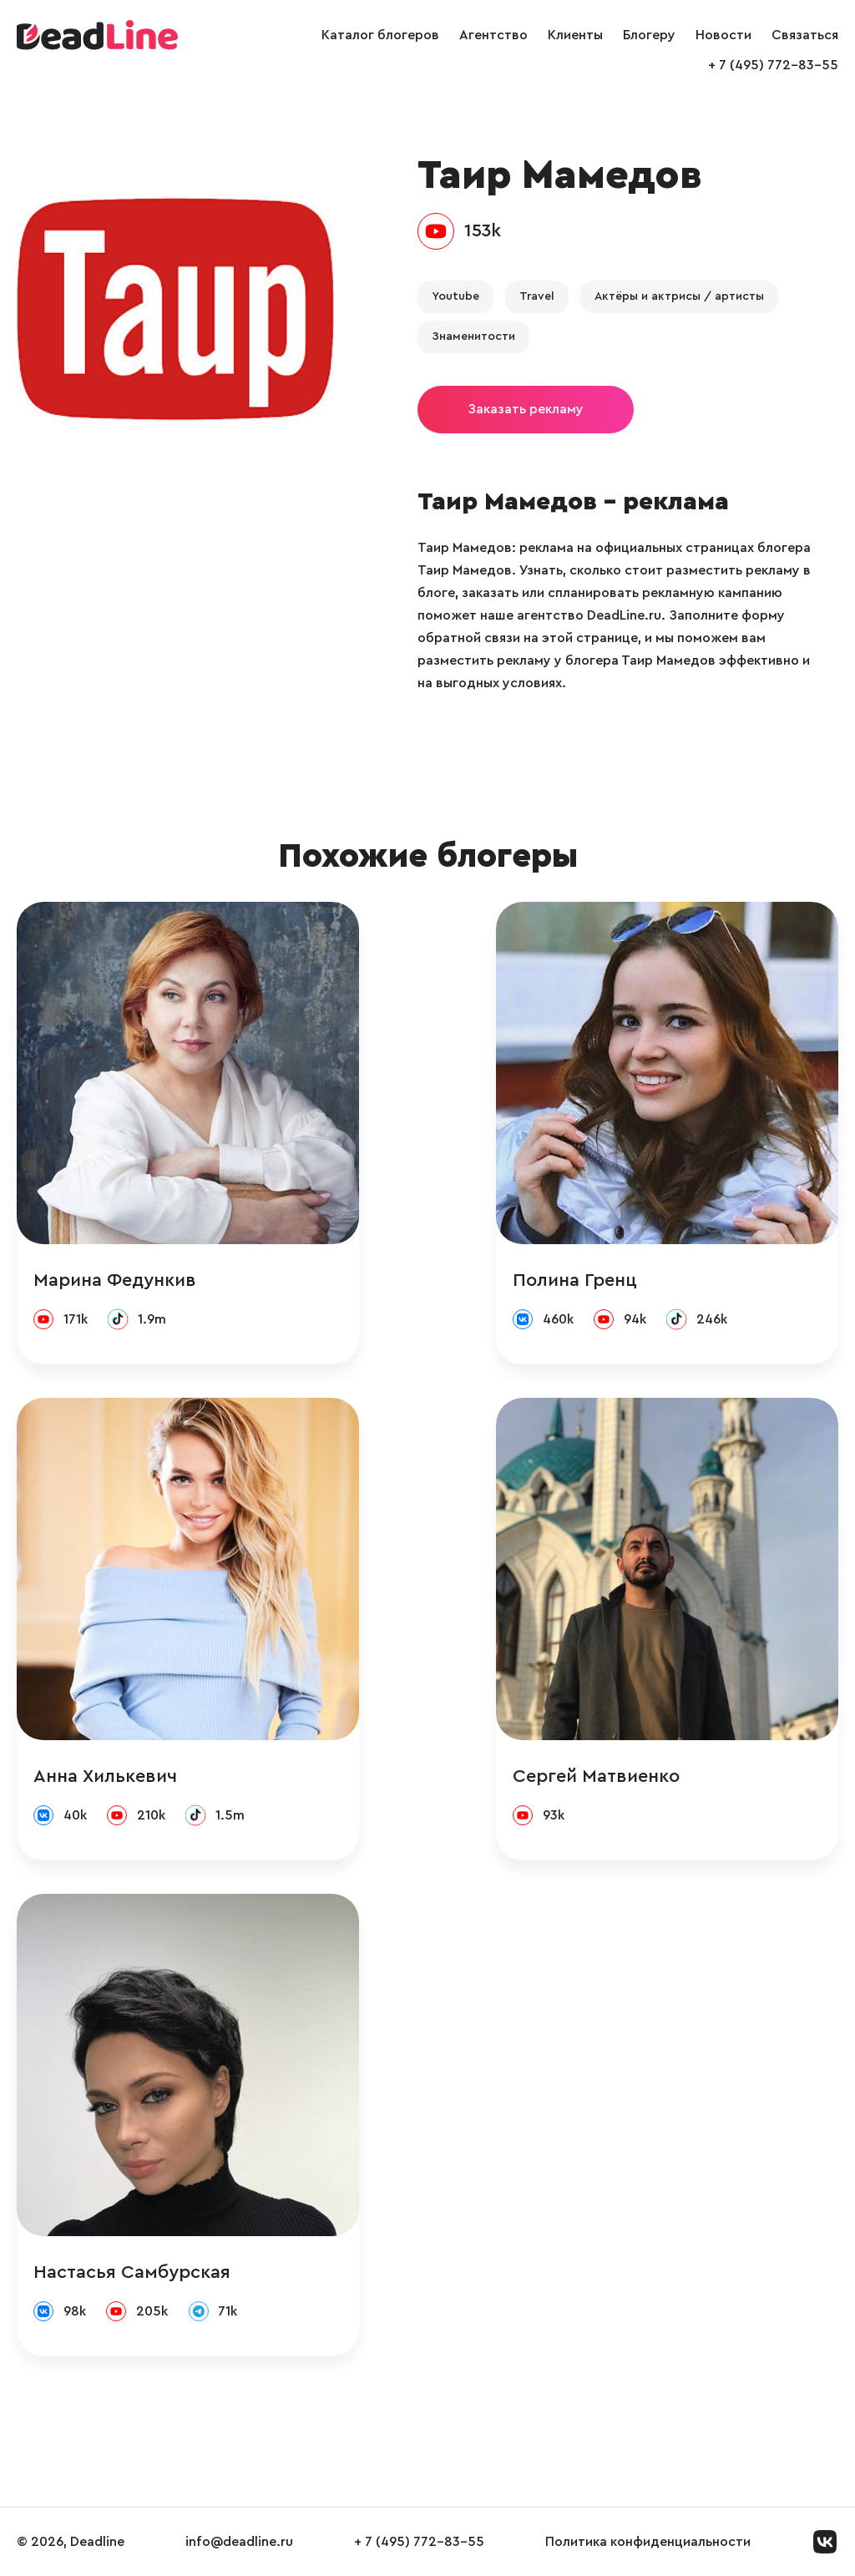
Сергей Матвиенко (596, 1776)
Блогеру (649, 35)
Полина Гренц (575, 1280)
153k (482, 230)
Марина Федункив (114, 1280)
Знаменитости (473, 336)
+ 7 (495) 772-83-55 (773, 65)
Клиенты (575, 35)
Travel (536, 296)
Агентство (493, 35)
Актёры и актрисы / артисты (679, 296)
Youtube (455, 296)
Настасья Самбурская (131, 2272)
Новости (723, 35)
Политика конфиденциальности (648, 2541)
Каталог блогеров (380, 35)
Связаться (805, 35)
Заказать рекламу (526, 409)
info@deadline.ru (239, 2541)
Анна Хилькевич (105, 1776)
